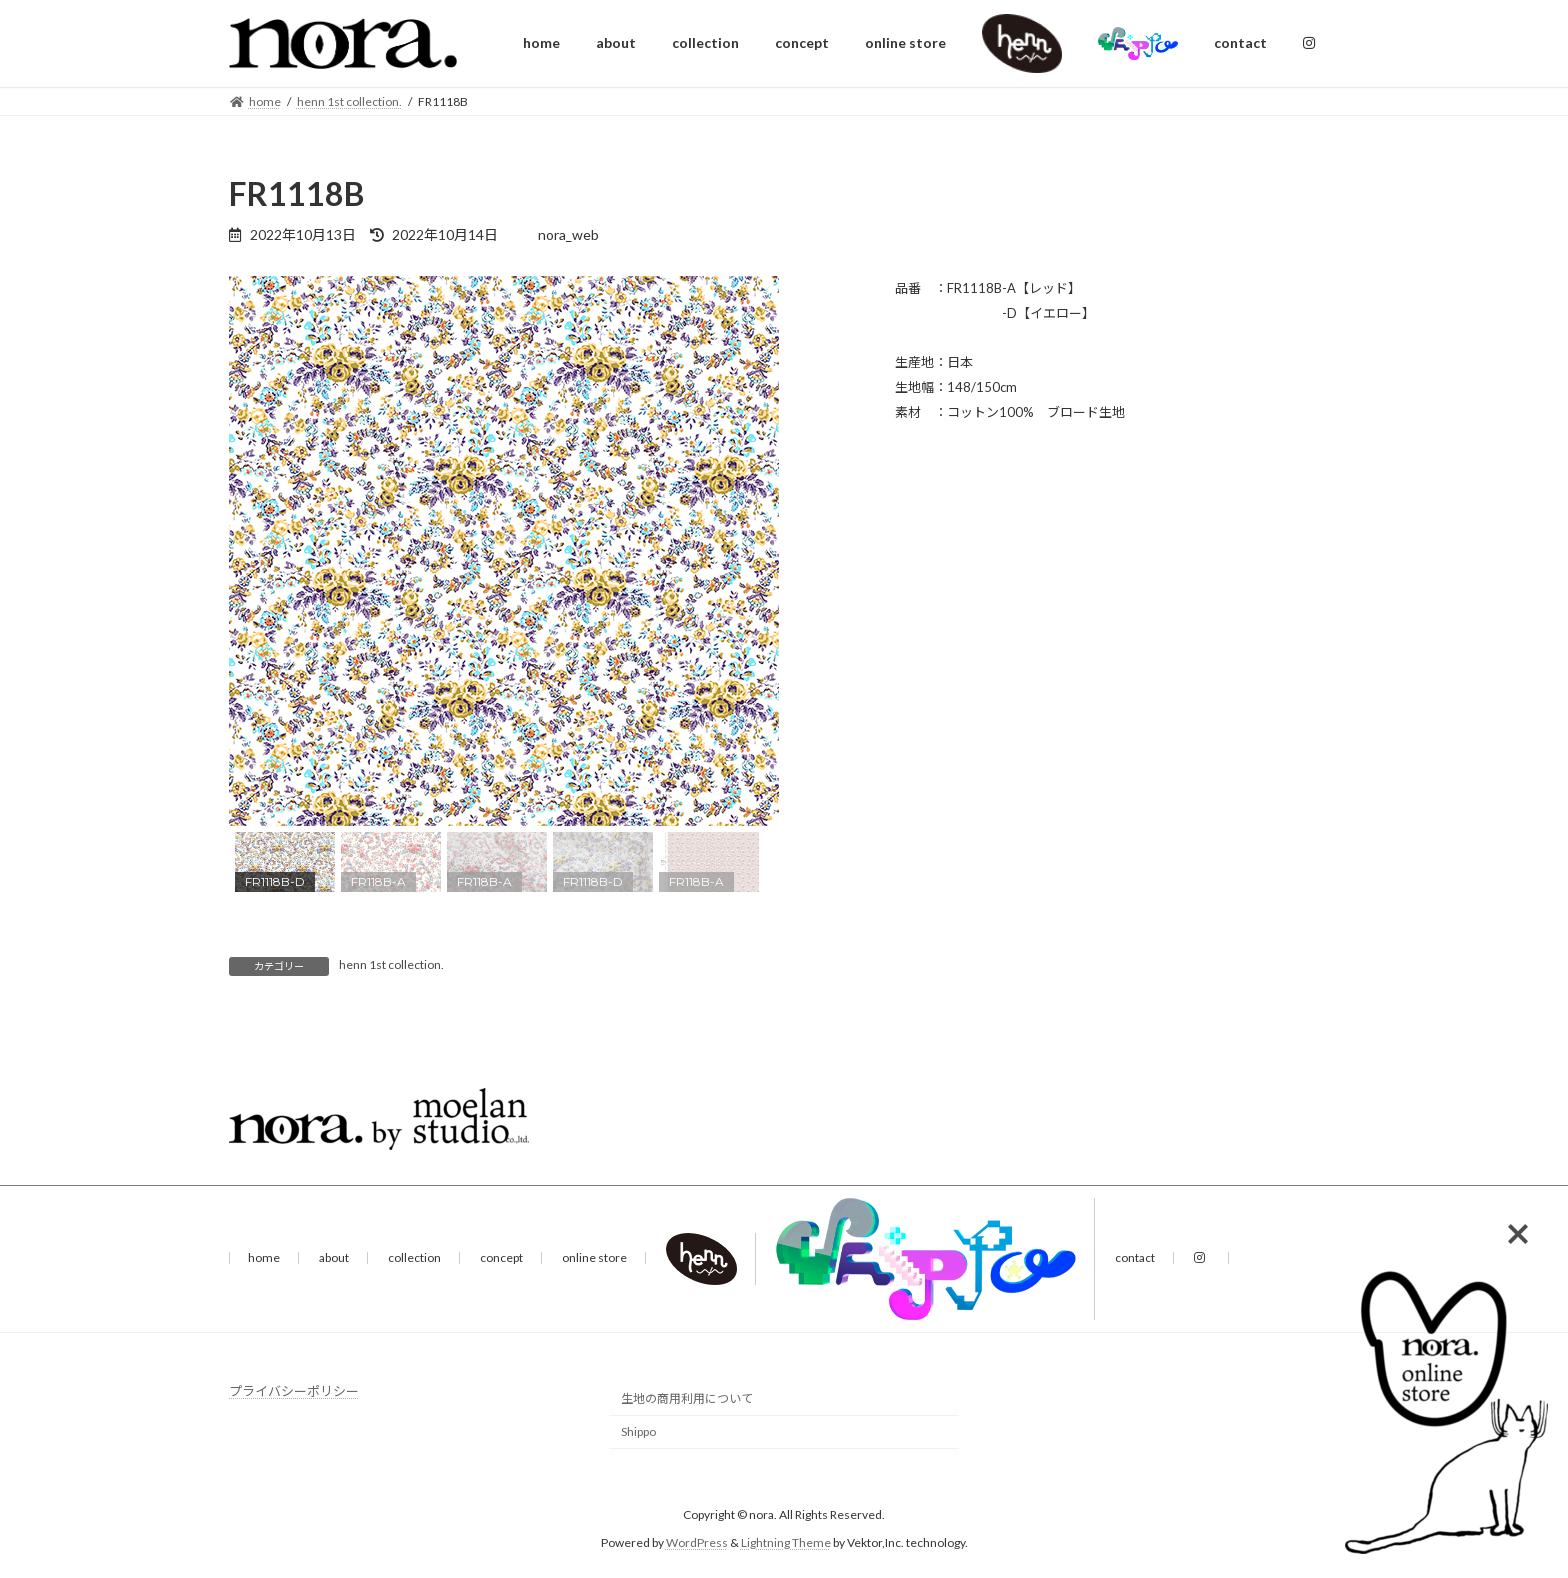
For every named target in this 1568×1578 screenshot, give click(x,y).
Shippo (638, 1432)
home (264, 1257)
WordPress (697, 1542)
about (334, 1257)
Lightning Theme (786, 1542)
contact (1135, 1257)
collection (414, 1257)
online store (594, 1257)
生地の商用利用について (687, 1399)
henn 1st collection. (391, 964)
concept (501, 1257)
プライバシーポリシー (294, 1391)
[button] (260, 551)
